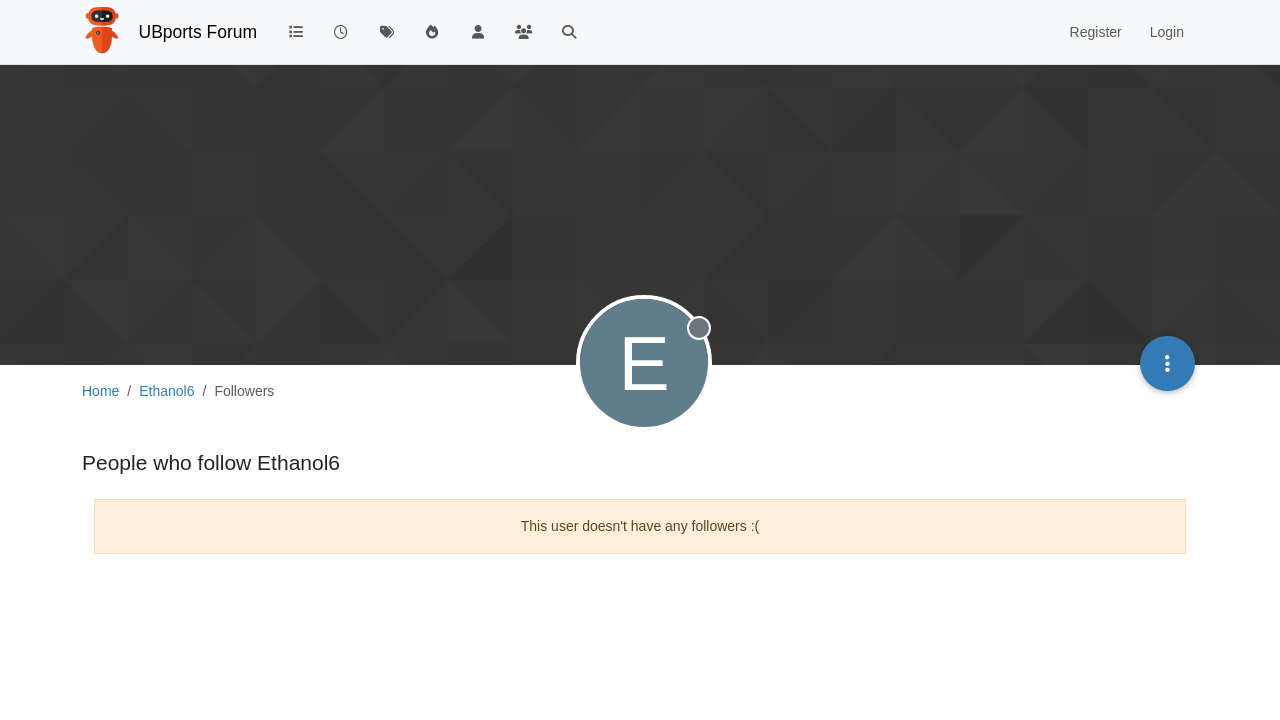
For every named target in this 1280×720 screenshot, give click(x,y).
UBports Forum (198, 32)
